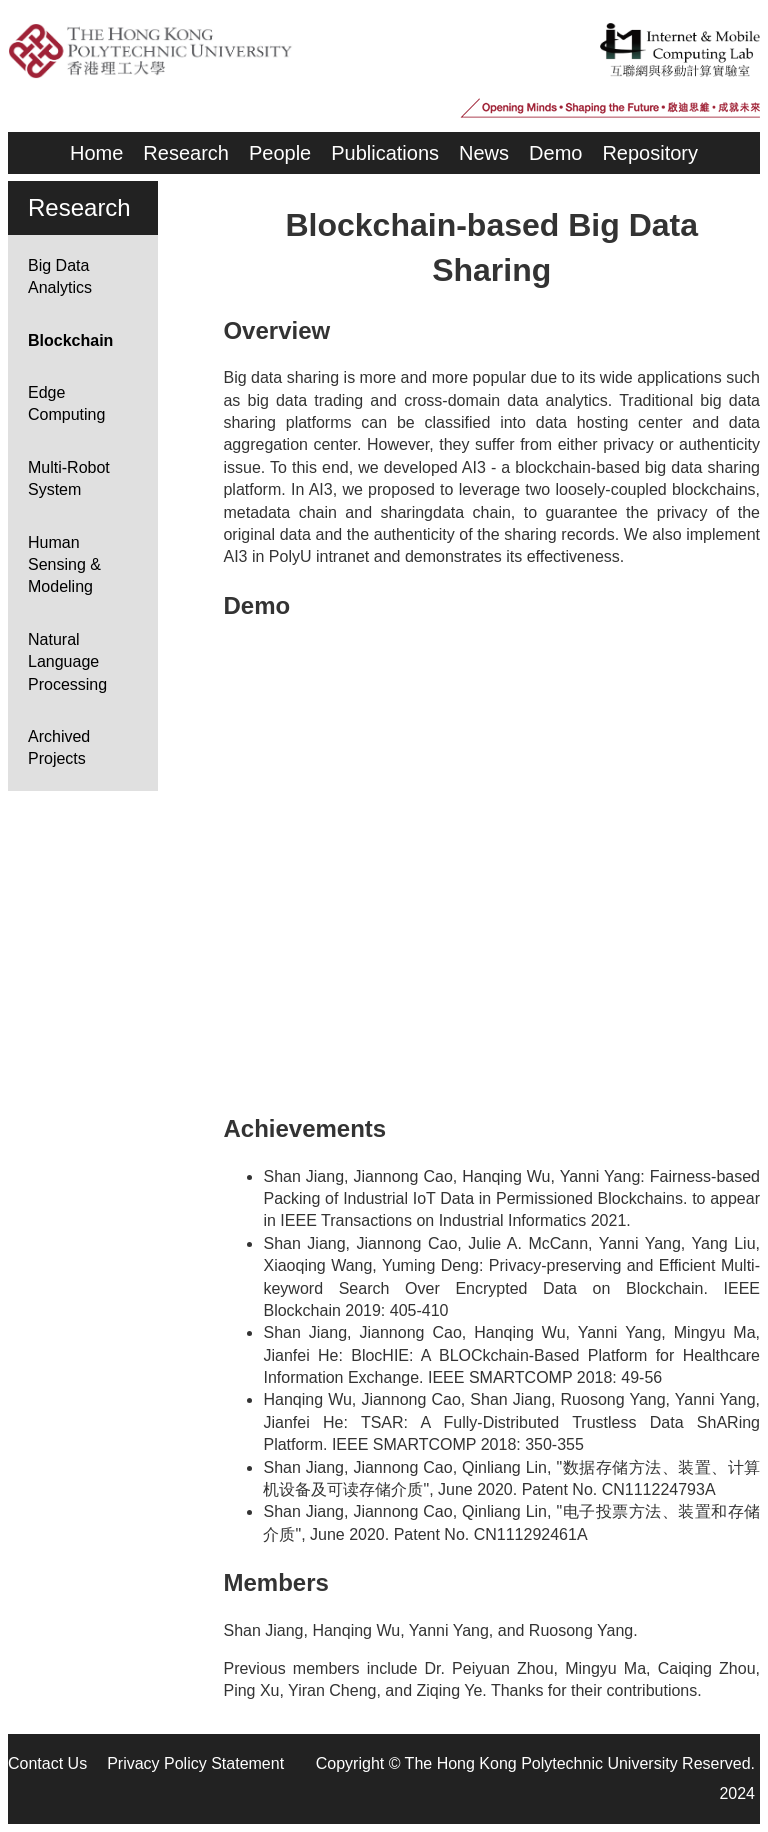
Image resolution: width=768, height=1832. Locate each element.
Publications (385, 153)
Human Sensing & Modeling (64, 565)
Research (186, 153)
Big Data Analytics (60, 276)
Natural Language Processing (67, 662)
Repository (650, 153)
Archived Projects (59, 747)
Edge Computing (66, 403)
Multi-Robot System (69, 478)
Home (96, 153)
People (280, 153)
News (484, 153)
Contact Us (47, 1763)
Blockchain (70, 340)
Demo (555, 153)
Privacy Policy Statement (195, 1763)
